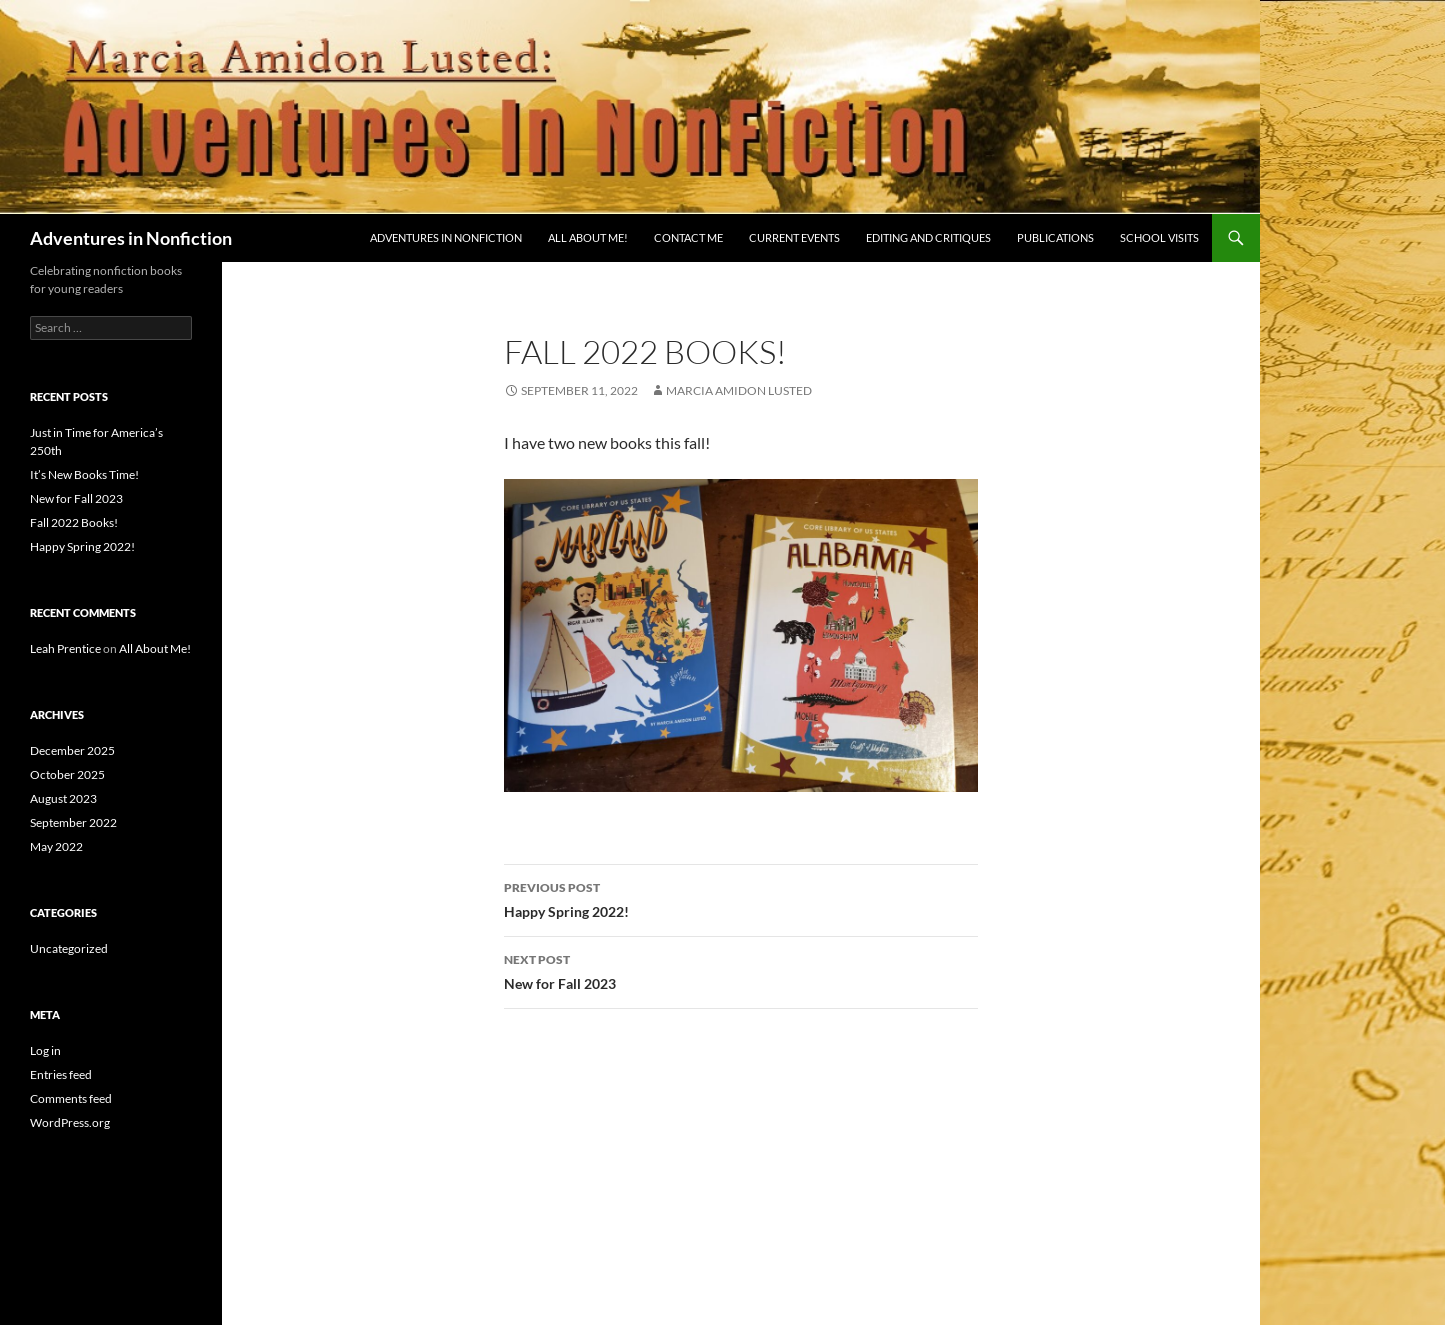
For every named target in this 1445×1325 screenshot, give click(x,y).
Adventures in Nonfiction (131, 238)
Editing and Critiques (928, 237)
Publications (1055, 237)
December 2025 (72, 750)
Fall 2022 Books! (74, 522)
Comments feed (71, 1098)
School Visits (1159, 237)
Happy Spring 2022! (741, 898)
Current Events (794, 237)
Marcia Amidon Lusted (739, 390)
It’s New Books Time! (84, 474)
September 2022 (73, 822)
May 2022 (56, 846)
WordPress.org (70, 1122)
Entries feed (61, 1074)
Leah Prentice (65, 648)
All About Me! (588, 237)
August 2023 (63, 798)
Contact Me (688, 237)
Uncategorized (69, 948)
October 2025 (67, 774)
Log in (45, 1050)
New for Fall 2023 (741, 970)
